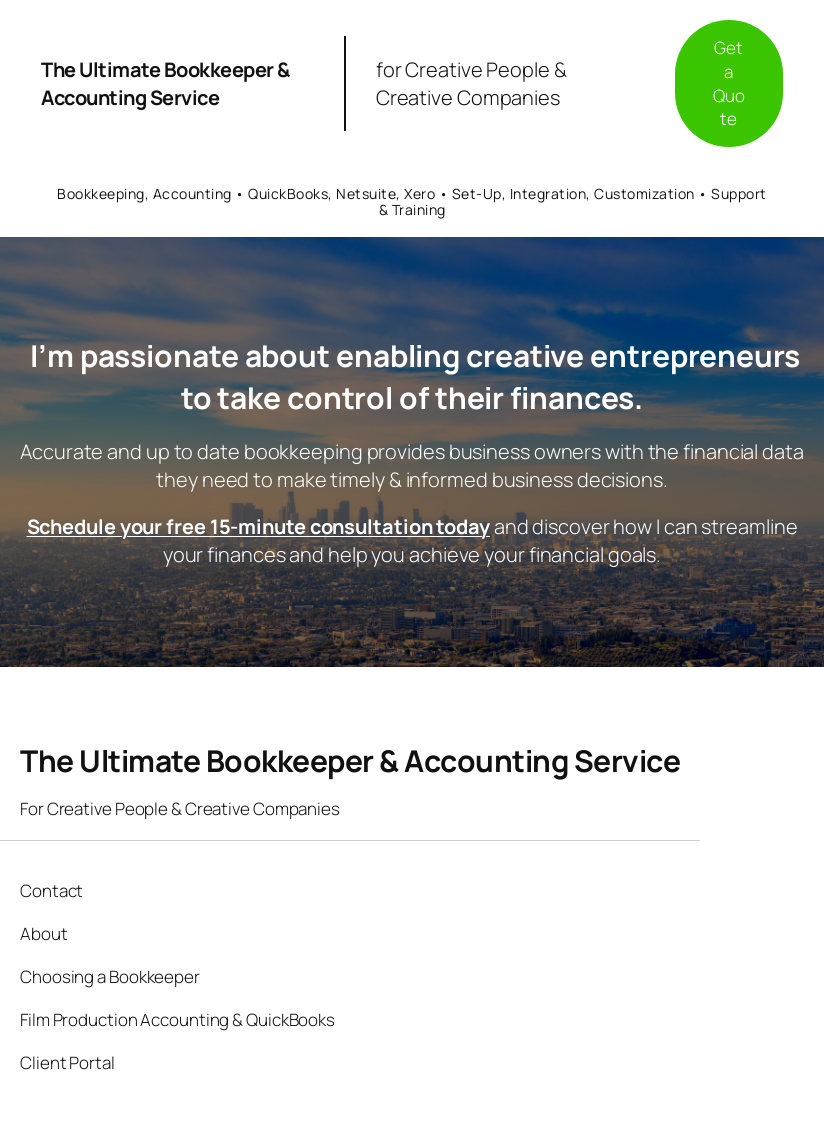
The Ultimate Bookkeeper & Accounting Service (165, 83)
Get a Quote (729, 83)
